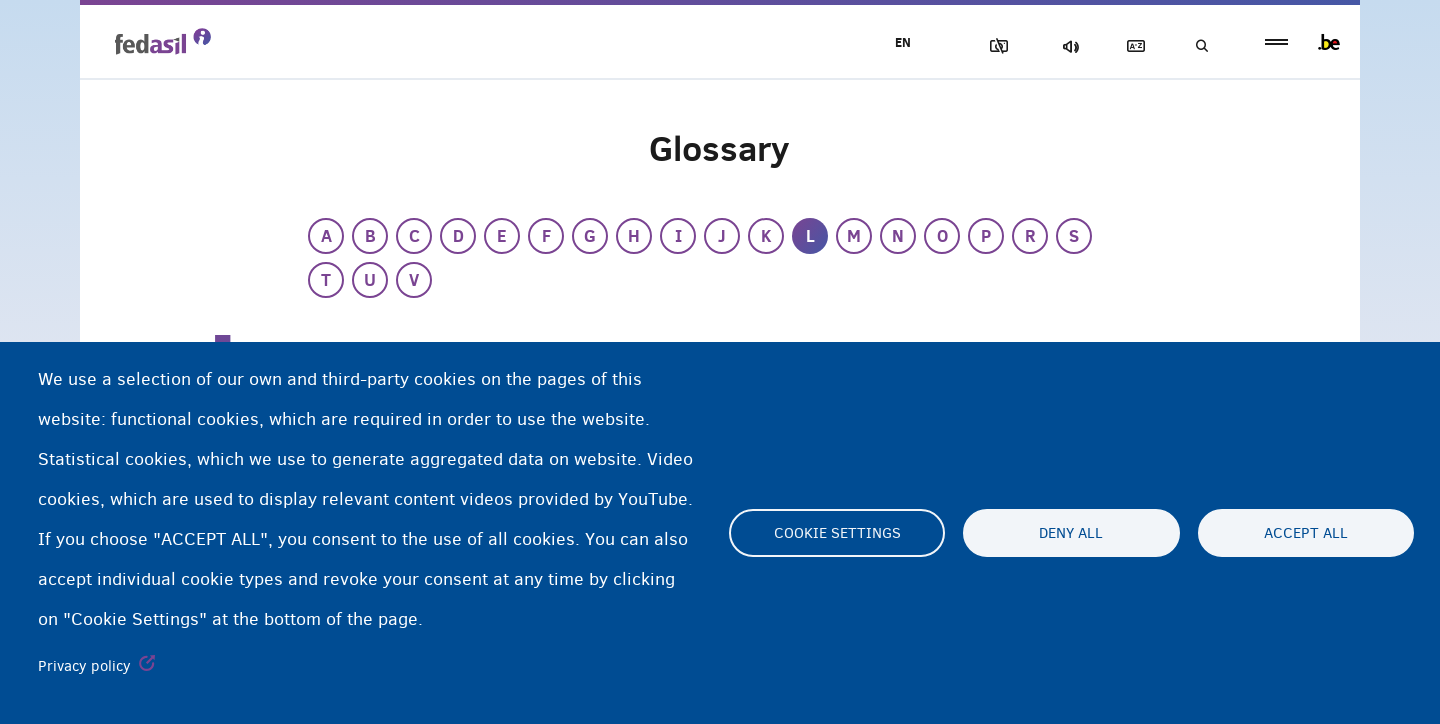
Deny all (1071, 533)
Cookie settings (837, 533)
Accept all (1306, 533)
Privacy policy (84, 666)
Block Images (991, 46)
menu (1276, 42)
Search (1200, 46)
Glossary (1131, 46)
